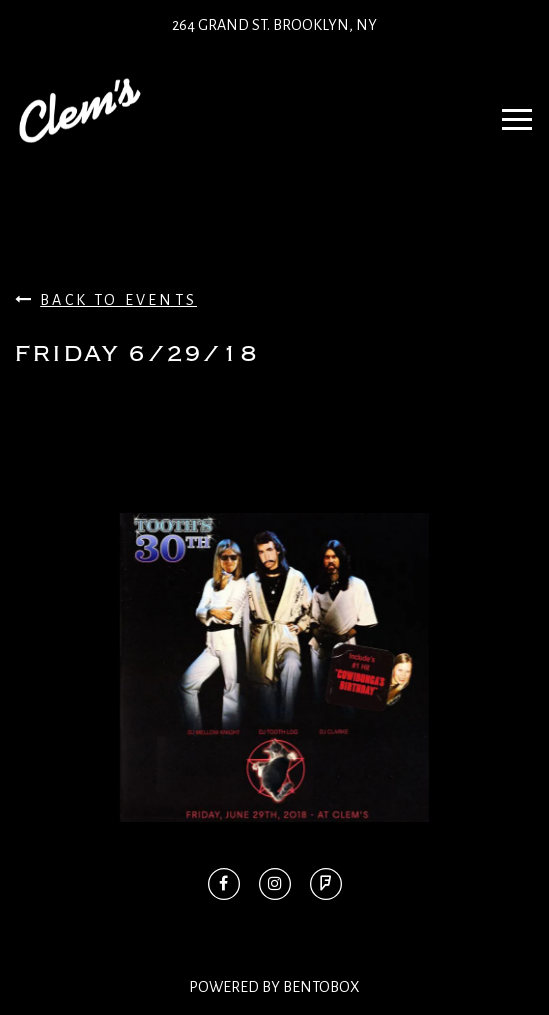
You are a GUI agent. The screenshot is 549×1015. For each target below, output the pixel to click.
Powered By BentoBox (274, 987)
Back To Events (106, 299)
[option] (274, 667)
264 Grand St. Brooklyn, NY (274, 25)
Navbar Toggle (510, 110)
